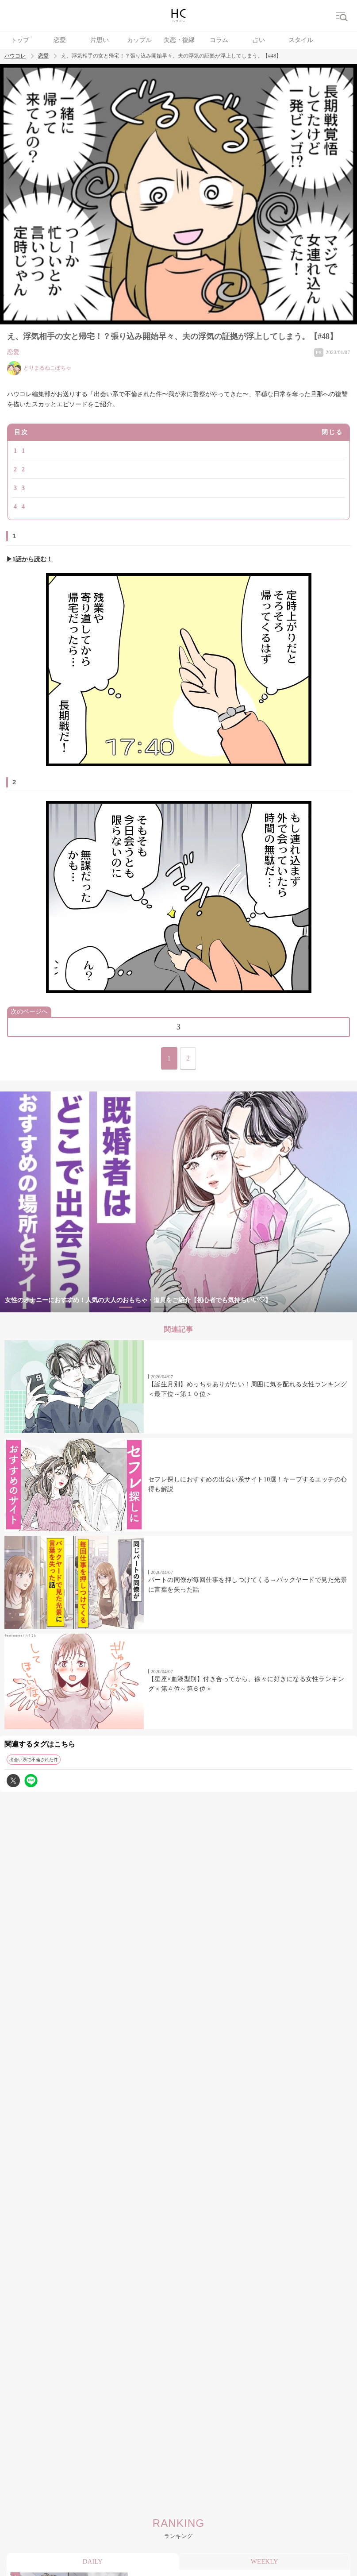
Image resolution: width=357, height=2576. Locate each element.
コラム (219, 40)
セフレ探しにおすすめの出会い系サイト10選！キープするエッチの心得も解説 (247, 1484)
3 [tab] (161, 1307)
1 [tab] (125, 1307)
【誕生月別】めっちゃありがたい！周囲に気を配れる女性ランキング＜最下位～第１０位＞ (247, 1389)
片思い (99, 40)
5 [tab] (196, 1307)
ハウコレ (15, 56)
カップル (139, 40)
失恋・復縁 (179, 40)
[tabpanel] (178, 1201)
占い (259, 40)
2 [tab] (143, 1307)
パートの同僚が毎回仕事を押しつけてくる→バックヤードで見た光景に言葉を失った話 (247, 1585)
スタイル (300, 40)
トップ (20, 40)
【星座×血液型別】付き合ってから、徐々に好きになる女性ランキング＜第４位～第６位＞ (246, 1684)
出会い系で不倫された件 (33, 1759)
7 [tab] (231, 1307)
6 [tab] (214, 1307)
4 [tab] (178, 1307)
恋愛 (60, 40)
